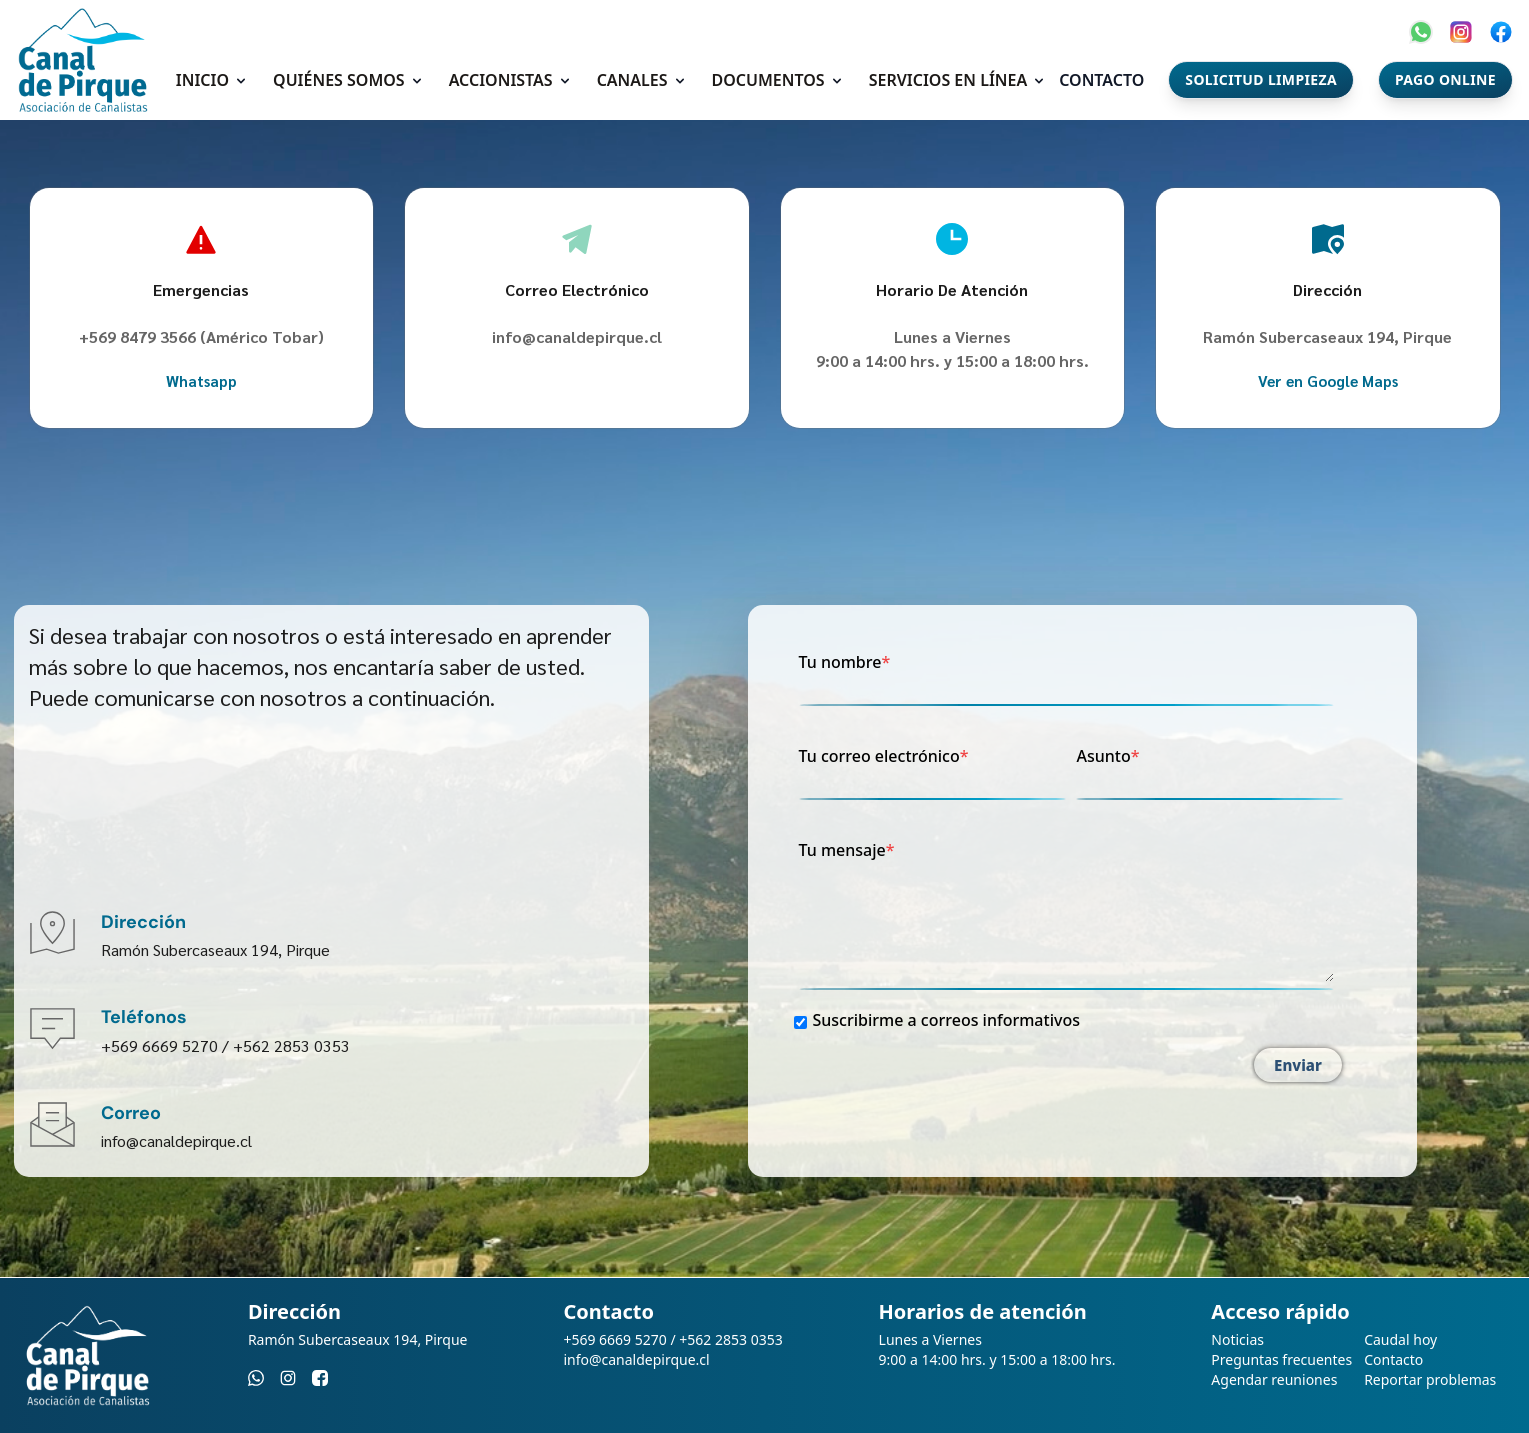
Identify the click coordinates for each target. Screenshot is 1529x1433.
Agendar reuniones (1274, 1379)
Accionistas (501, 80)
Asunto (1210, 771)
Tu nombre (1067, 677)
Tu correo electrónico (933, 771)
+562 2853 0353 (291, 1045)
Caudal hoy (1400, 1339)
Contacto (1101, 80)
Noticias (1237, 1339)
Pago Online (1445, 79)
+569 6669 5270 (159, 1045)
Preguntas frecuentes (1281, 1359)
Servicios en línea (948, 80)
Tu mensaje (1067, 913)
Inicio (202, 80)
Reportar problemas (1430, 1379)
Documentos (768, 80)
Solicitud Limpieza (1261, 79)
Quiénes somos (339, 80)
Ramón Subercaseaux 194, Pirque (215, 949)
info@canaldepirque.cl (577, 336)
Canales (632, 80)
